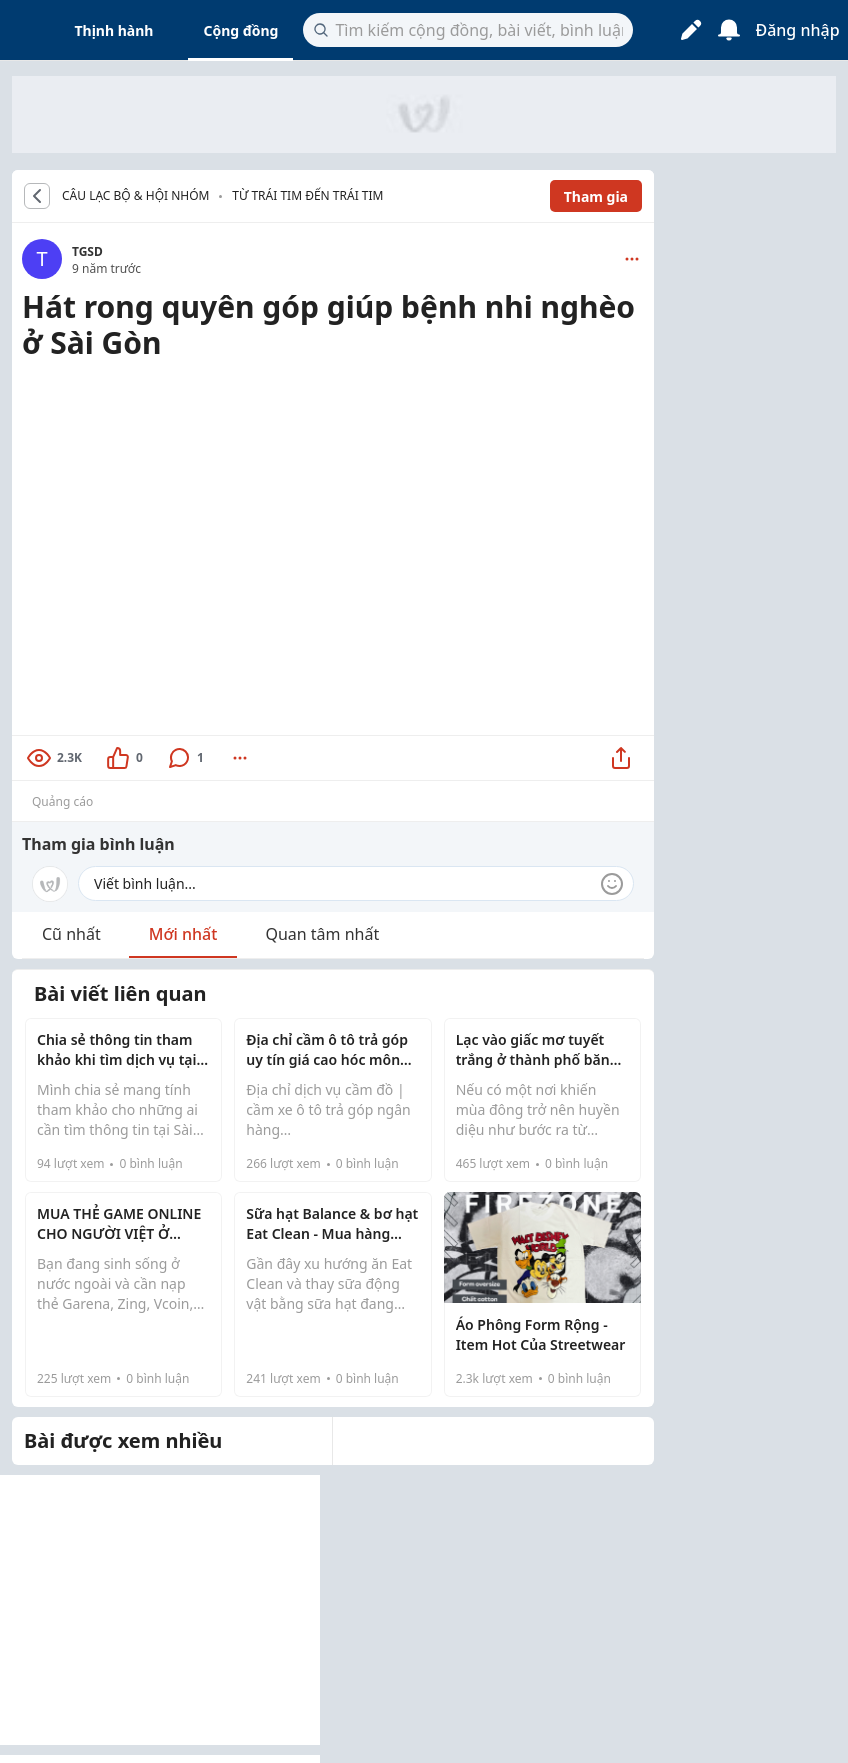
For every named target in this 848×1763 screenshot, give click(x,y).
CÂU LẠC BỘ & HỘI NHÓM (135, 196)
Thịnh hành (114, 30)
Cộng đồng (240, 30)
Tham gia (596, 196)
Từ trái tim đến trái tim (307, 195)
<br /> (333, 545)
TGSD (87, 251)
